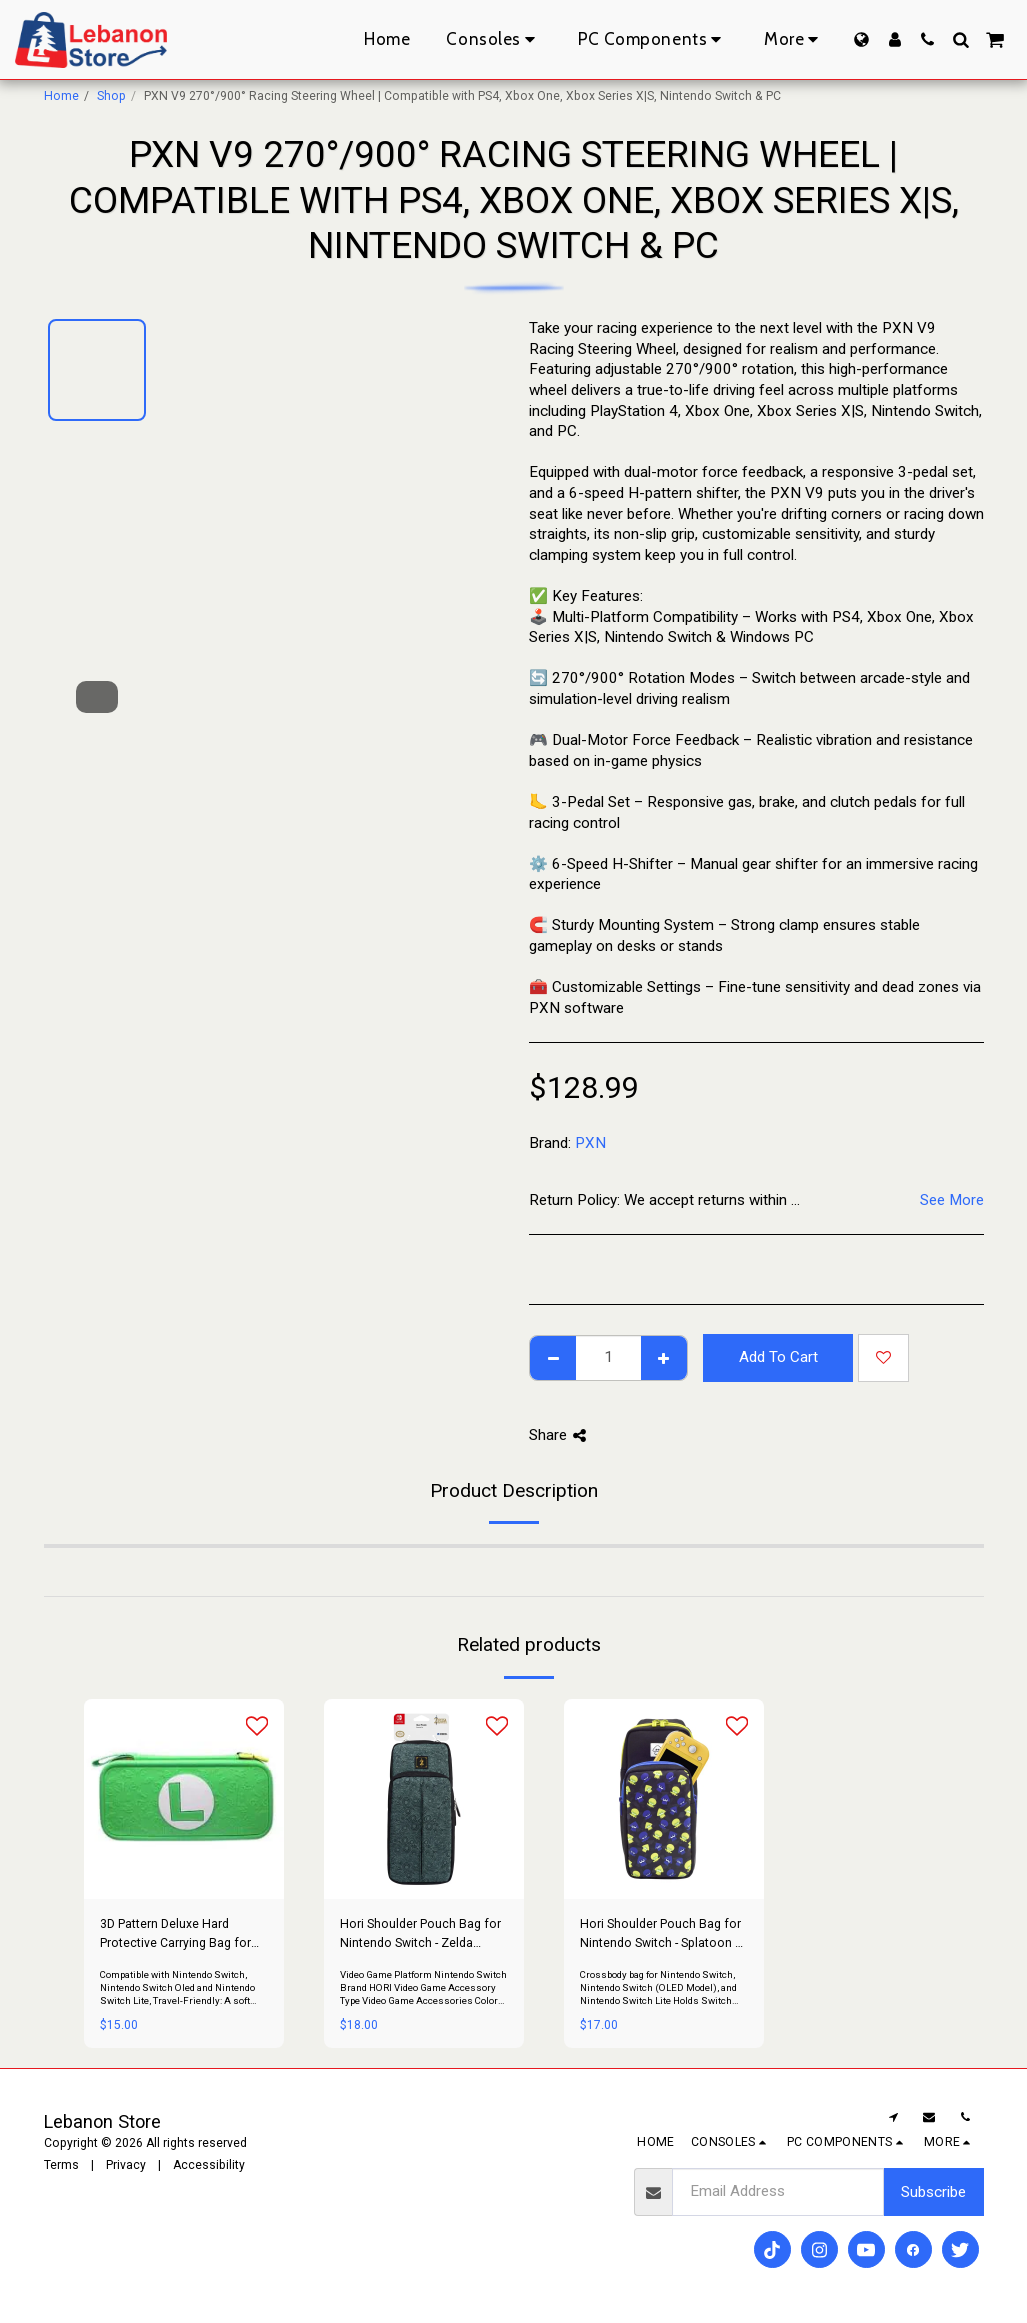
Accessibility (209, 2165)
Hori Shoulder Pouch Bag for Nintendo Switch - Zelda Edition (420, 1934)
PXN (590, 1143)
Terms (61, 2165)
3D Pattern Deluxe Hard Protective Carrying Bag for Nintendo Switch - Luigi (175, 1934)
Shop (111, 96)
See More (952, 1200)
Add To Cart (778, 1357)
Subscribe (933, 2192)
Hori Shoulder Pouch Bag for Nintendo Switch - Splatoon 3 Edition (661, 1934)
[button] (927, 39)
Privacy (126, 2165)
